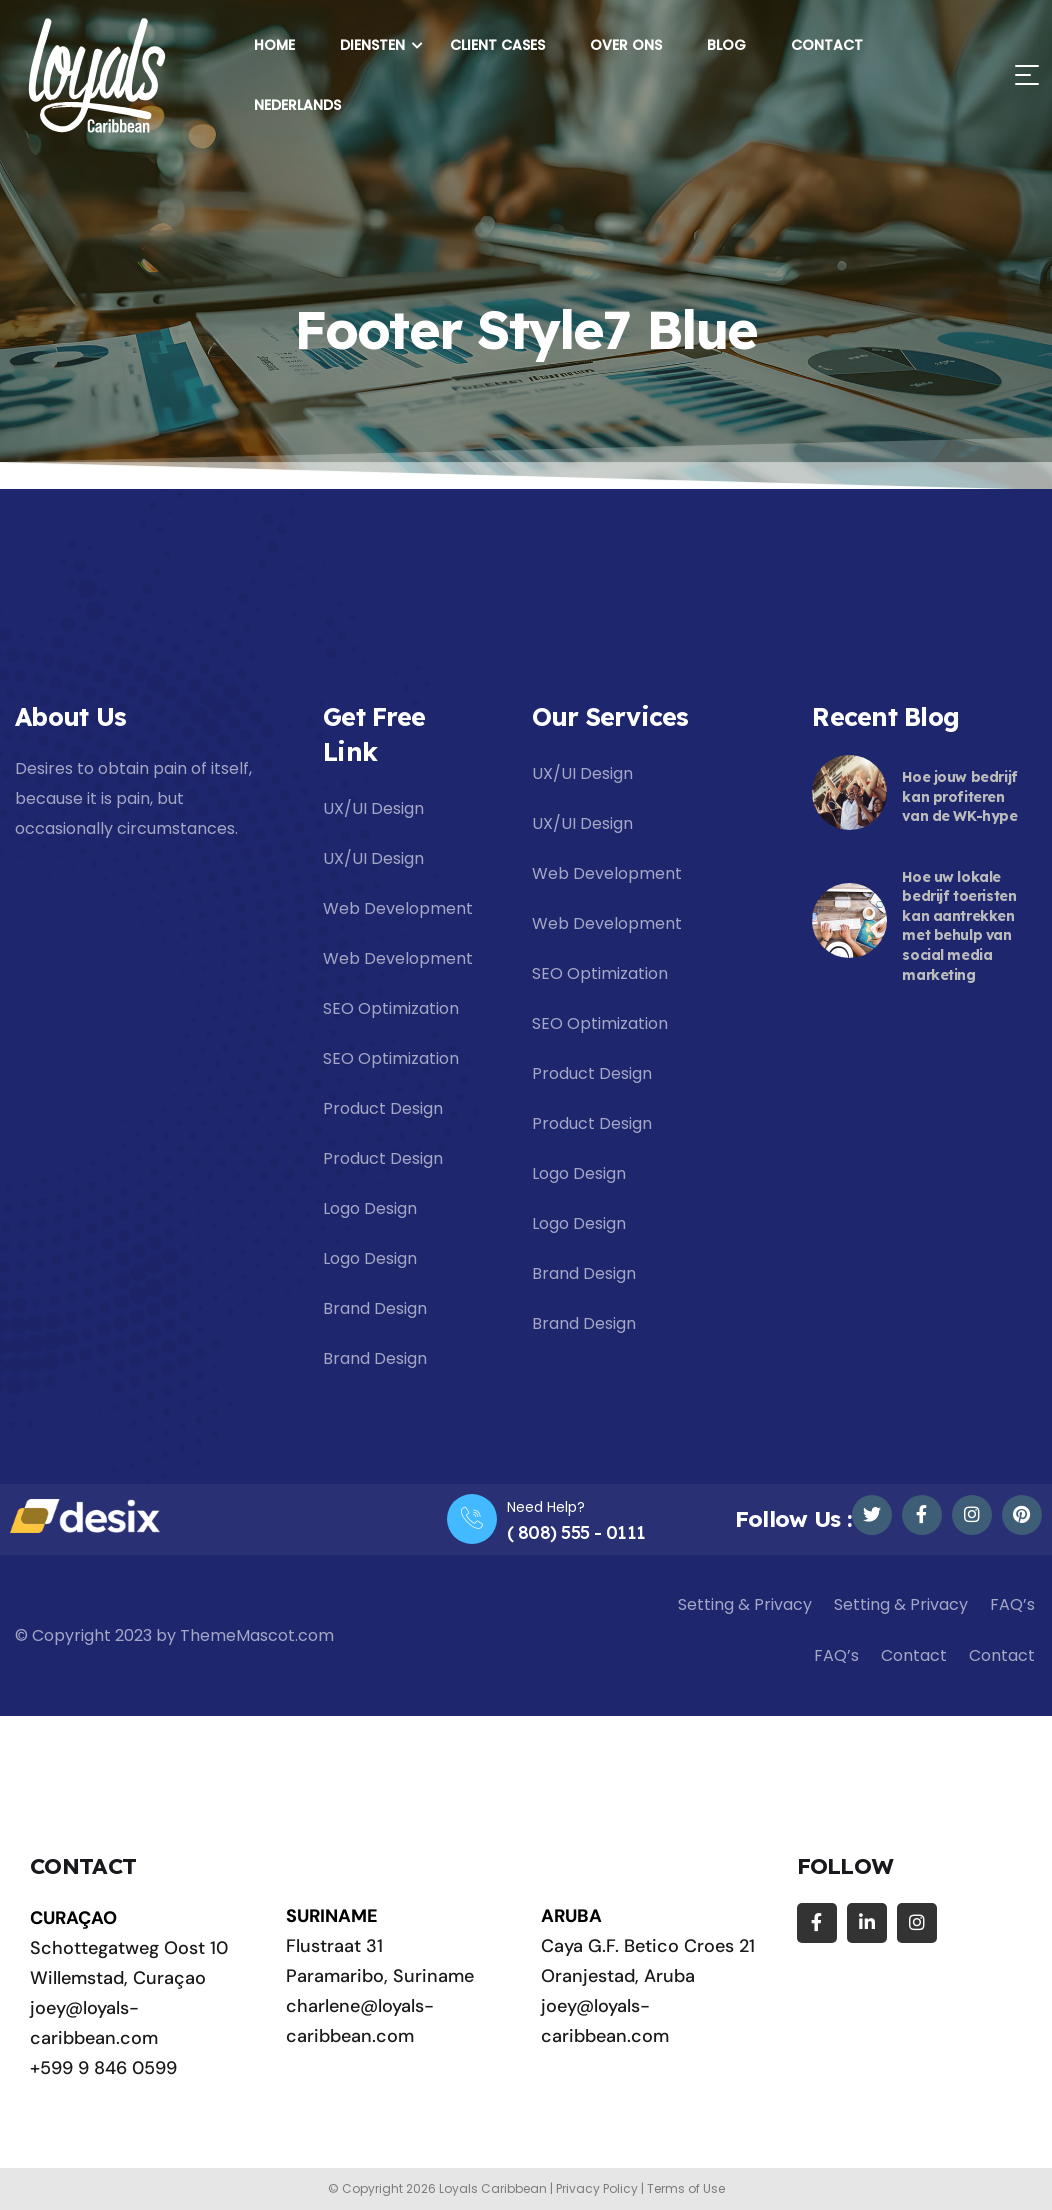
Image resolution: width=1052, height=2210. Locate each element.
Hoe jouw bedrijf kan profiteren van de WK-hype (959, 796)
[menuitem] (293, 105)
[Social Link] (872, 1515)
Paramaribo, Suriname (380, 1976)
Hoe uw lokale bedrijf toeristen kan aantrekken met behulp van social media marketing (959, 926)
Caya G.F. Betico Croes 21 (648, 1946)
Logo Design (370, 1208)
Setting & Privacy (745, 1604)
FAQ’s (1012, 1604)
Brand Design (375, 1308)
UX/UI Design (373, 808)
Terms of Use (686, 2188)
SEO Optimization (391, 1008)
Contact (914, 1655)
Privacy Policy (597, 2188)
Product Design (383, 1108)
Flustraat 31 (334, 1946)
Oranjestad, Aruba (618, 1976)
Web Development (398, 908)
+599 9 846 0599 (103, 2068)
